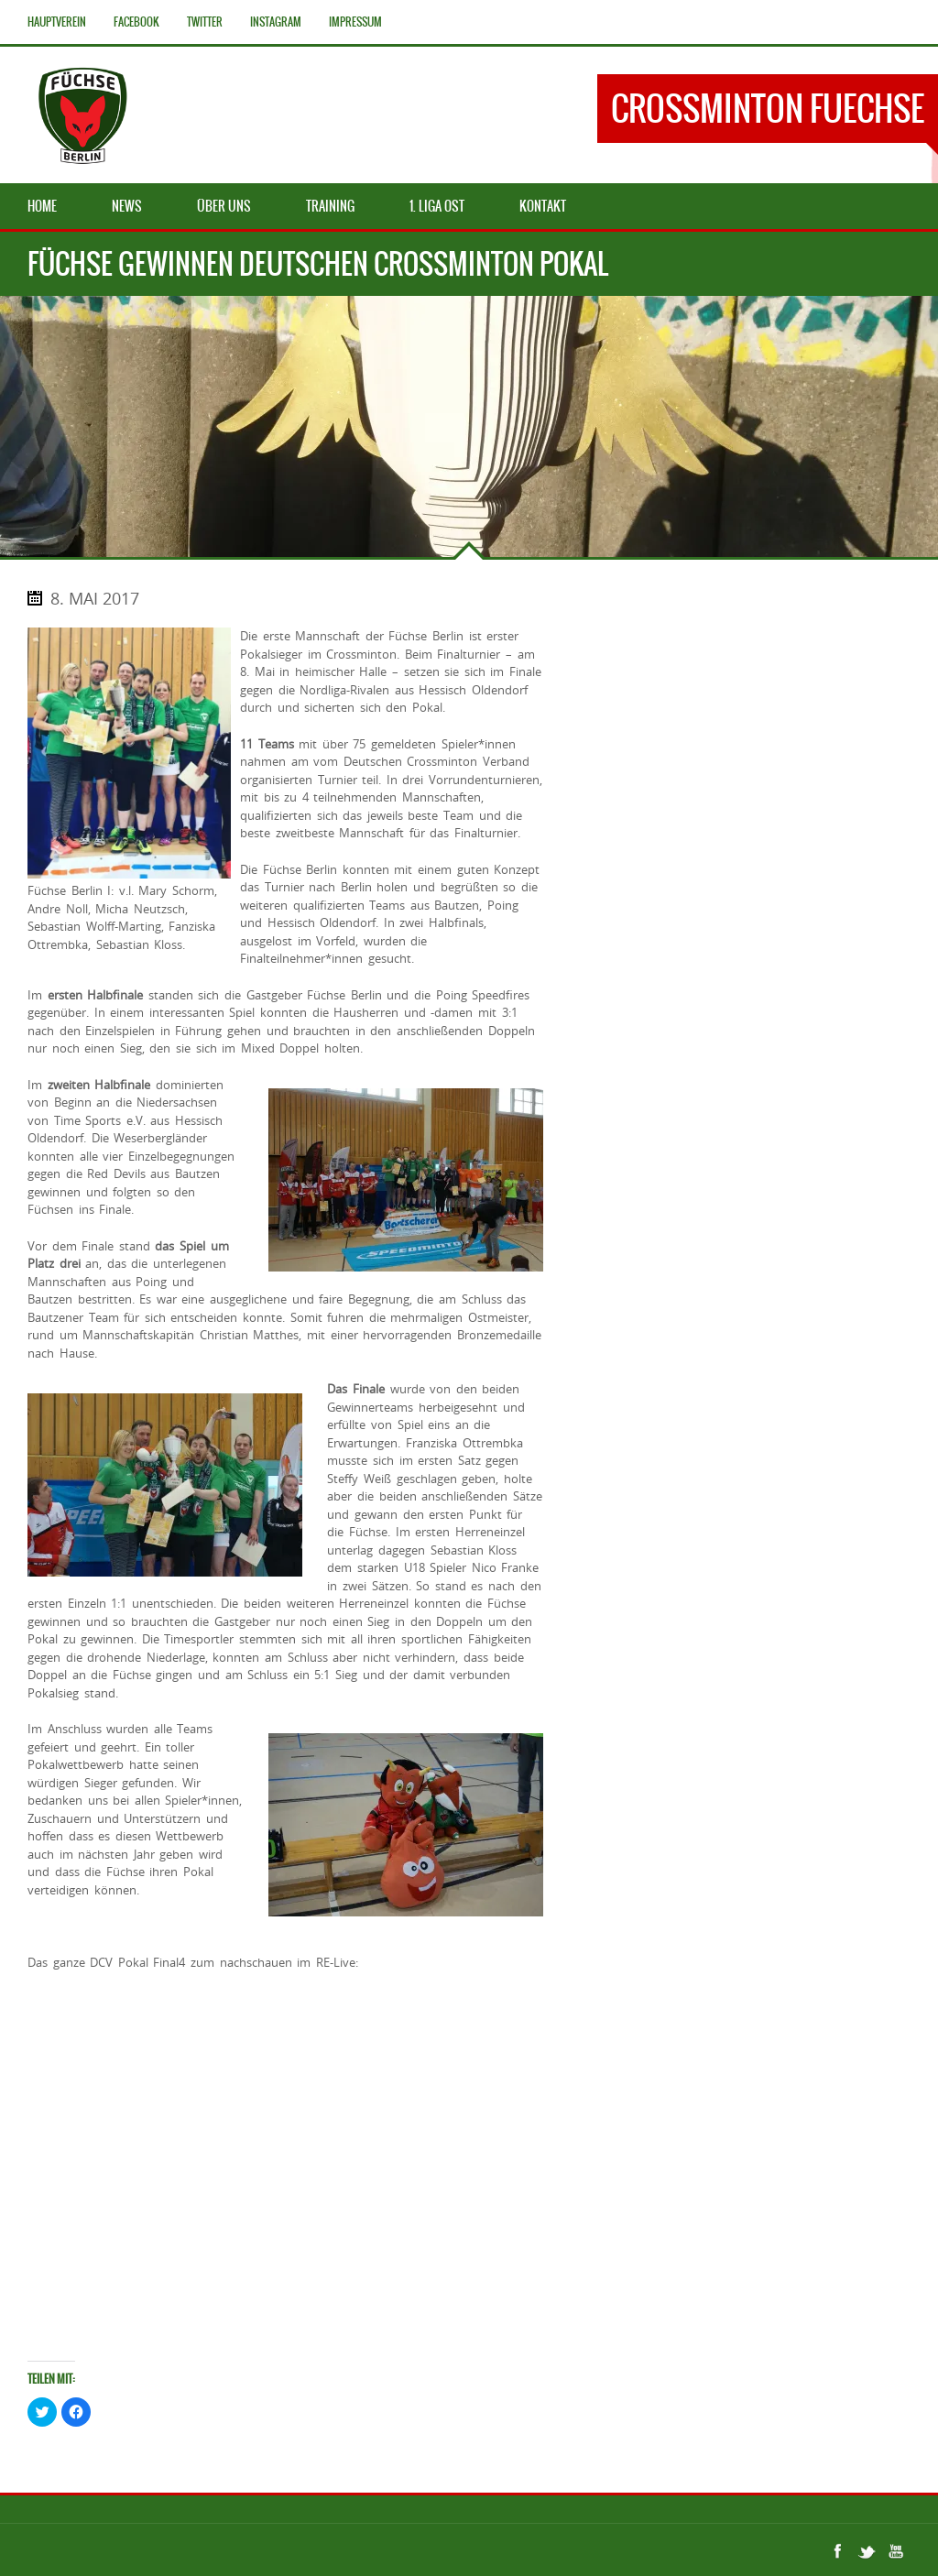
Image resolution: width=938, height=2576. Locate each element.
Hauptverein (56, 22)
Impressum (355, 22)
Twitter (205, 22)
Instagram (275, 22)
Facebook (136, 22)
